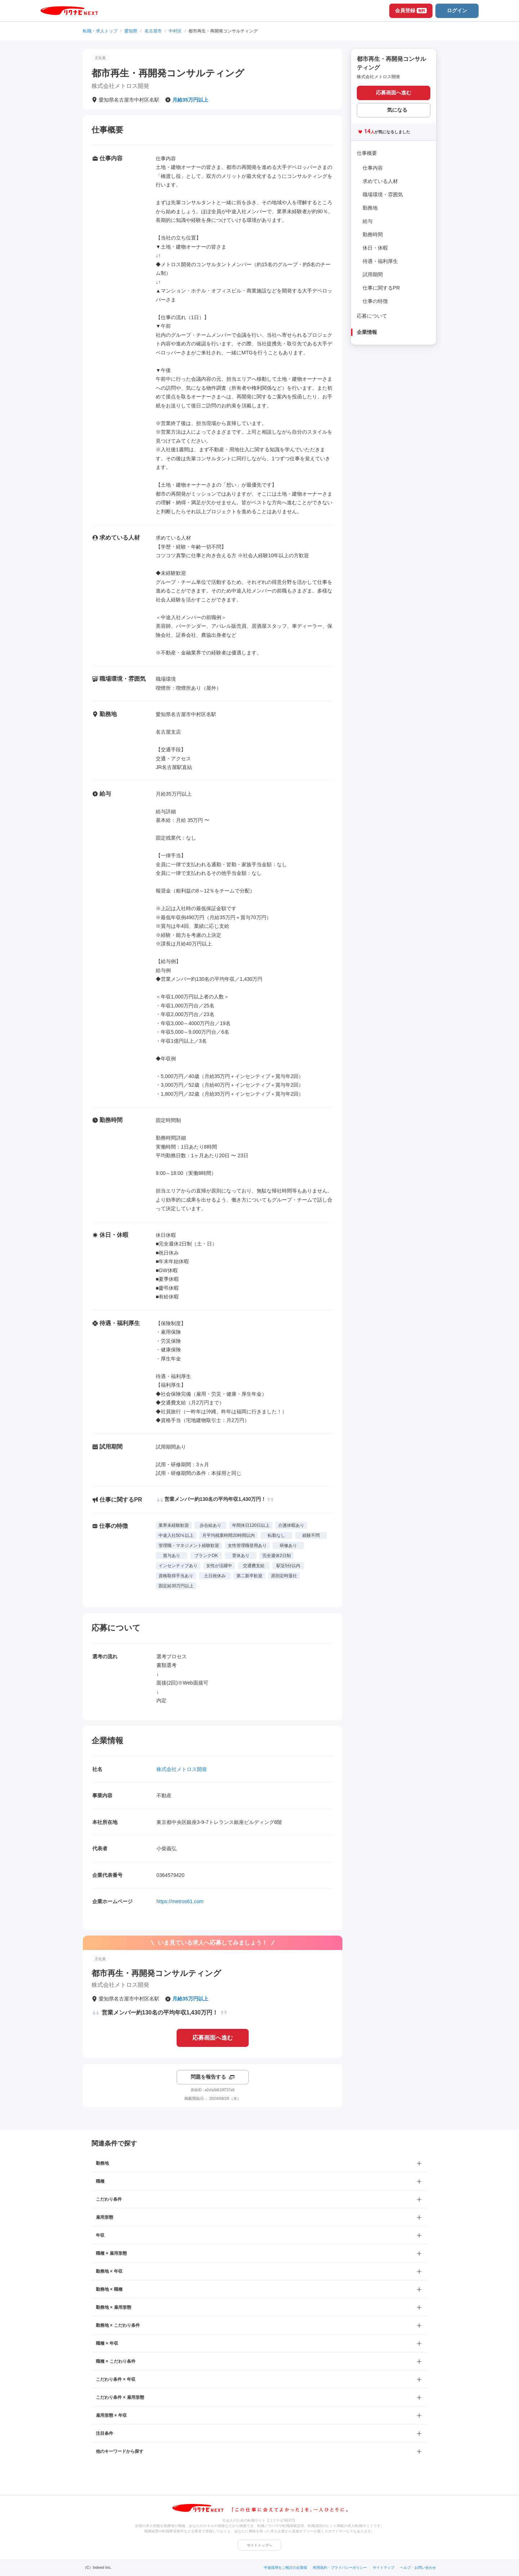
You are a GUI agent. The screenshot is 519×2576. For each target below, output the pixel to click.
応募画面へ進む (212, 2038)
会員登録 (411, 10)
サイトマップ (383, 2568)
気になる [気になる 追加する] (397, 110)
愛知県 (130, 30)
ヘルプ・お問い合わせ (418, 2568)
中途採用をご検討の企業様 (285, 2568)
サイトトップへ (259, 2545)
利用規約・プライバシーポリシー (340, 2568)
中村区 (175, 30)
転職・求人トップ (100, 30)
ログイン (457, 10)
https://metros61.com (180, 1901)
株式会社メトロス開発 (181, 1769)
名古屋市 (153, 30)
